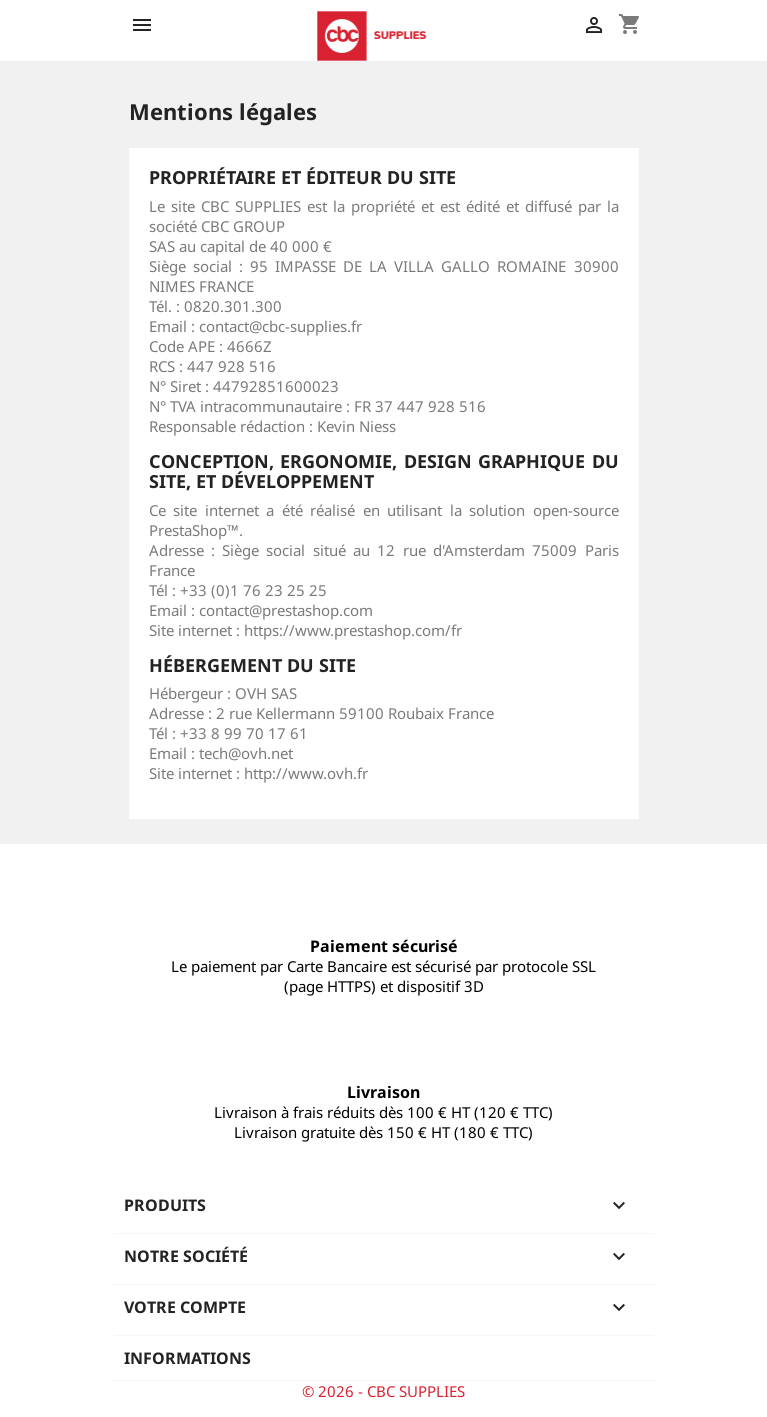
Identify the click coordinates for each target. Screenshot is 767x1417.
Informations (187, 1358)
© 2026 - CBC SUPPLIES (383, 1391)
